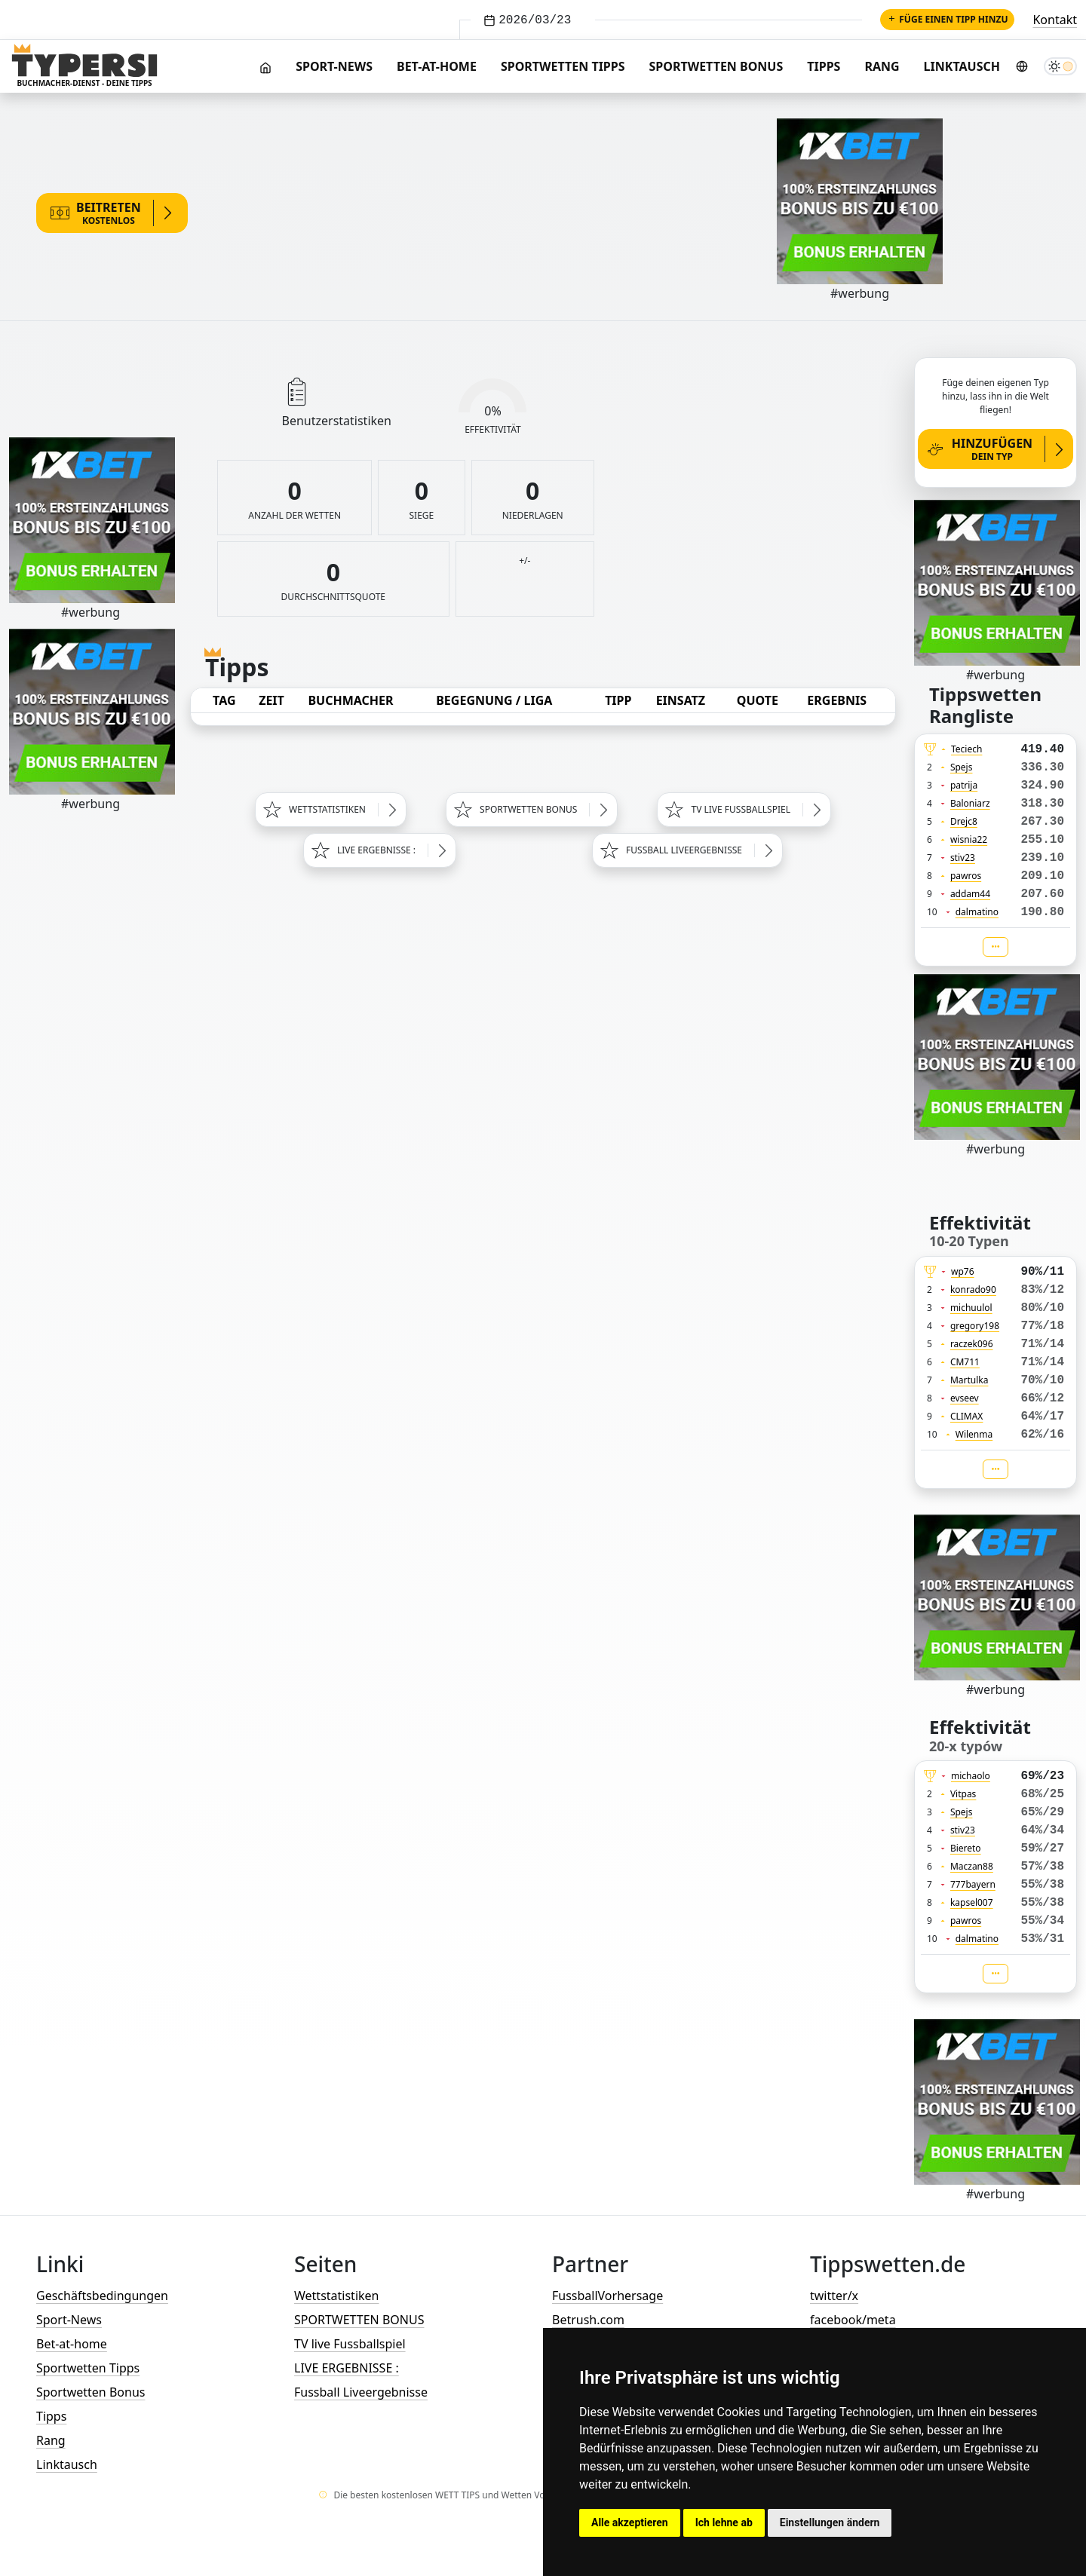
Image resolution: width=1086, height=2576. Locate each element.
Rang (881, 66)
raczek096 (971, 1343)
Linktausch (962, 66)
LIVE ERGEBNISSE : (346, 2368)
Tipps (823, 66)
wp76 (962, 1271)
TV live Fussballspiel (350, 2344)
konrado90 (973, 1289)
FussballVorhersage (607, 2295)
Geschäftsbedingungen (102, 2295)
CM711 (965, 1361)
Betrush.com (588, 2319)
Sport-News (334, 66)
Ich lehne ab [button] (724, 2522)
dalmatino (977, 911)
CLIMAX (966, 1416)
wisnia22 (968, 839)
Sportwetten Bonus (716, 66)
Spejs (961, 767)
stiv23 (962, 857)
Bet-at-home (437, 66)
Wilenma (974, 1434)
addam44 (970, 893)
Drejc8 (963, 821)
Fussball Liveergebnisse (361, 2392)
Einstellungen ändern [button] (830, 2522)
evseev (964, 1398)
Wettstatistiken (336, 2295)
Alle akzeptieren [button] (629, 2522)
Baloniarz (970, 803)
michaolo (970, 1775)
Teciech (966, 749)
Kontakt (1054, 19)
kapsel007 (971, 1902)
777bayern (973, 1884)
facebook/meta (853, 2319)
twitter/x (834, 2295)
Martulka (969, 1380)
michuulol (971, 1307)
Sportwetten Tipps (563, 66)
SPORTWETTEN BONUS (359, 2319)
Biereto (965, 1848)
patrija (963, 785)
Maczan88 (971, 1866)
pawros (965, 875)
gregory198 (974, 1325)
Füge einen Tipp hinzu (947, 19)
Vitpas (963, 1793)
